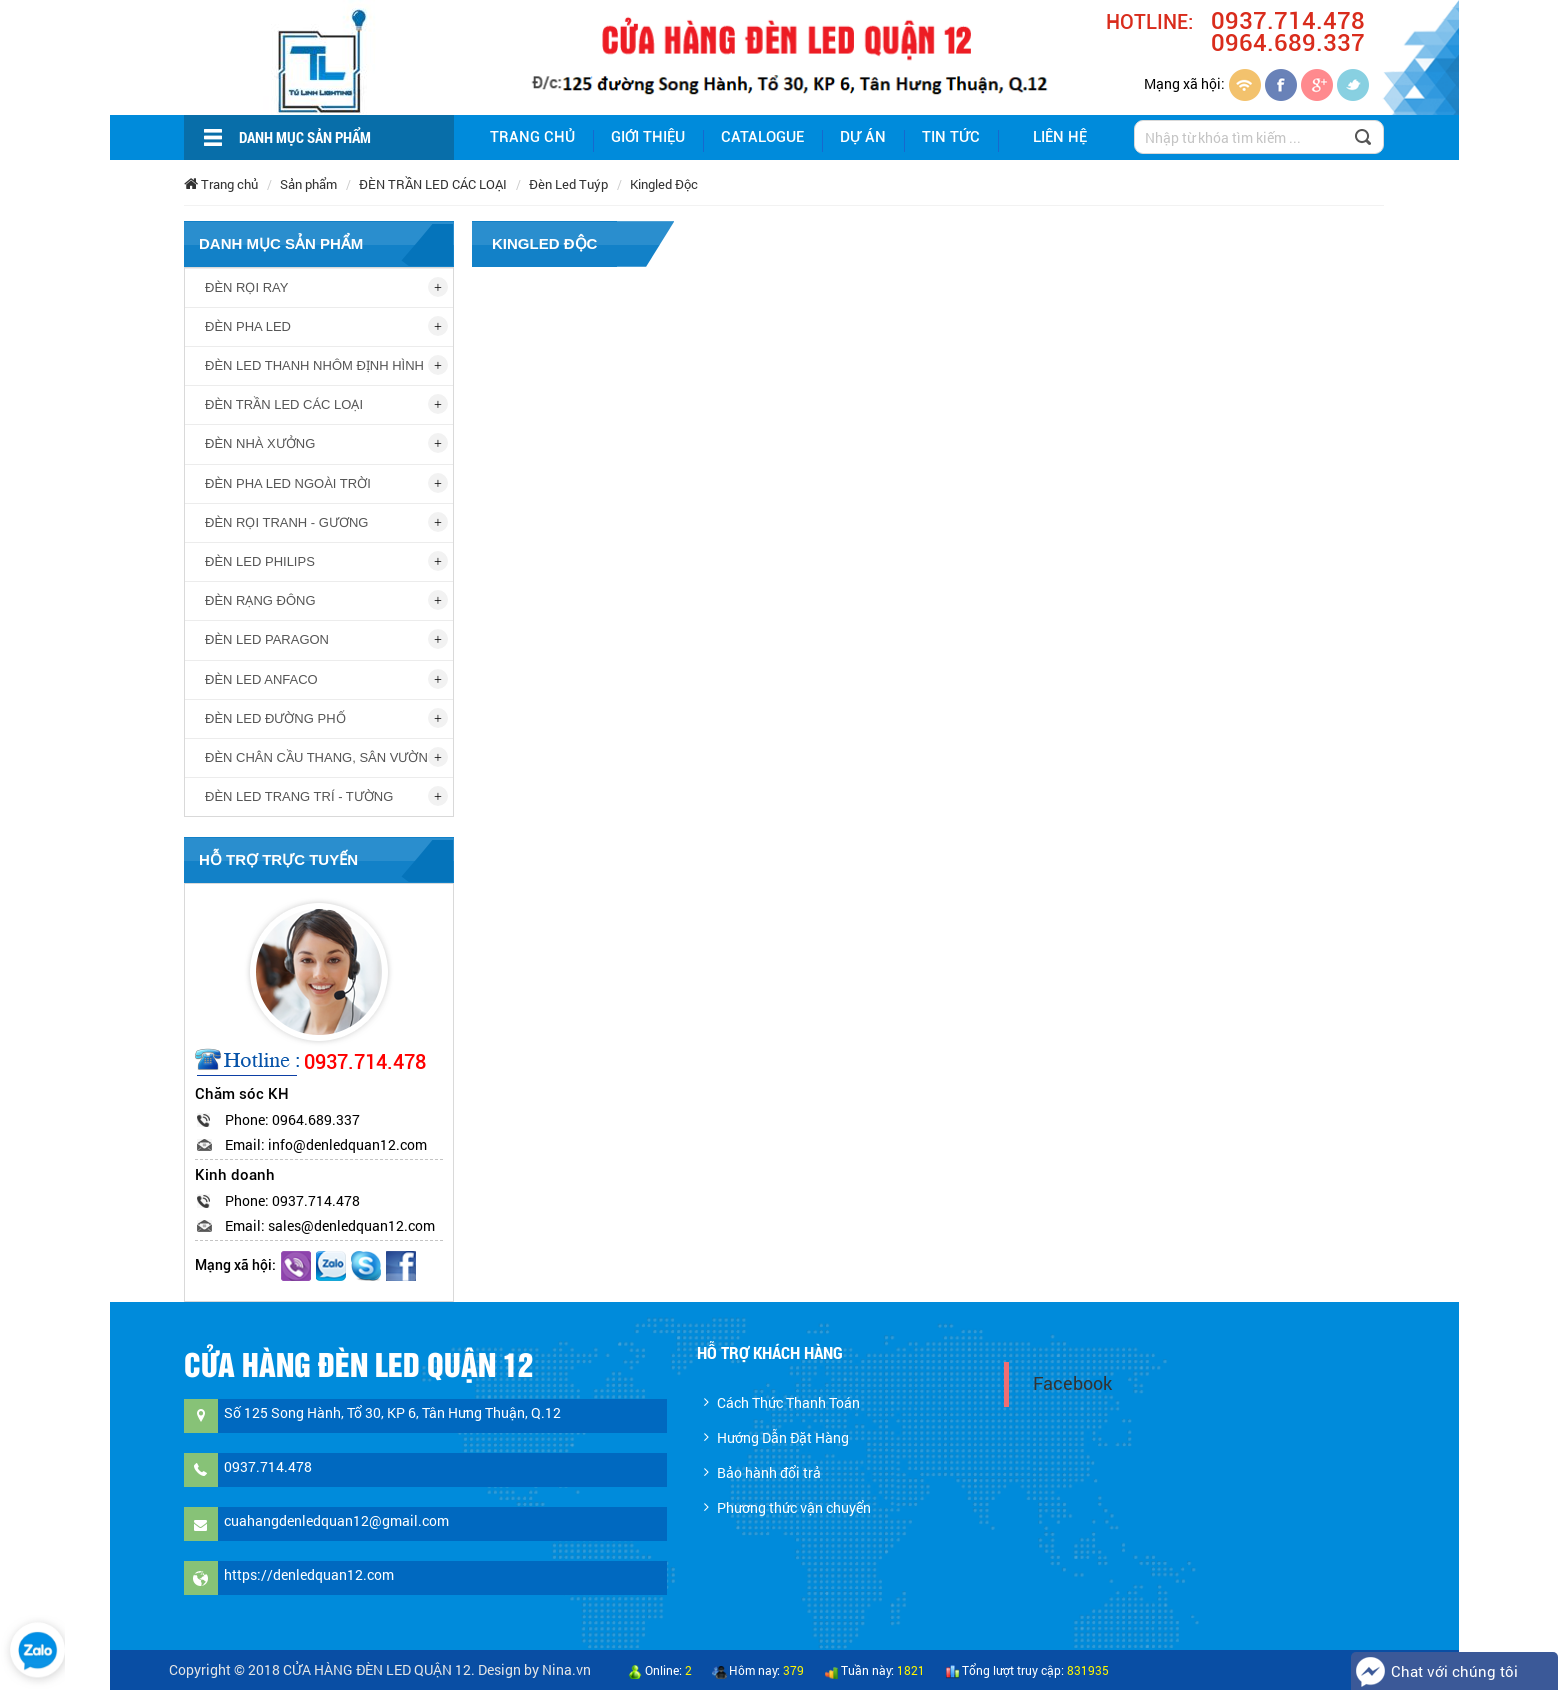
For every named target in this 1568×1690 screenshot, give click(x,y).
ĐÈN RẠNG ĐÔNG (260, 600)
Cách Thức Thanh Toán (788, 1402)
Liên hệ (1060, 137)
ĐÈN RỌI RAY (246, 287)
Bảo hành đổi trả (769, 1472)
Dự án (863, 137)
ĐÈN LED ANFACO (261, 679)
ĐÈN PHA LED (248, 326)
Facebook (1072, 1383)
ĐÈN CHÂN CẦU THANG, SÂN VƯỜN (316, 757)
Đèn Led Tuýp (568, 184)
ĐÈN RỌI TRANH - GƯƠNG (286, 522)
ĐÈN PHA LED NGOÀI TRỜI (288, 483)
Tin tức (951, 137)
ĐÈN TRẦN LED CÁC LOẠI (433, 184)
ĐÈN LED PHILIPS (260, 561)
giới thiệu (648, 137)
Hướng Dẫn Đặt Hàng (783, 1437)
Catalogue (762, 137)
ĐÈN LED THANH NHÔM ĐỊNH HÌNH (314, 365)
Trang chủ (532, 137)
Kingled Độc (664, 184)
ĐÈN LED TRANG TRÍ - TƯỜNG (299, 796)
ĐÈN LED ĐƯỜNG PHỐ (275, 718)
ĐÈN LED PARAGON (267, 639)
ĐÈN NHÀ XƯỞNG (260, 443)
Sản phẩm (308, 184)
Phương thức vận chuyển (794, 1507)
